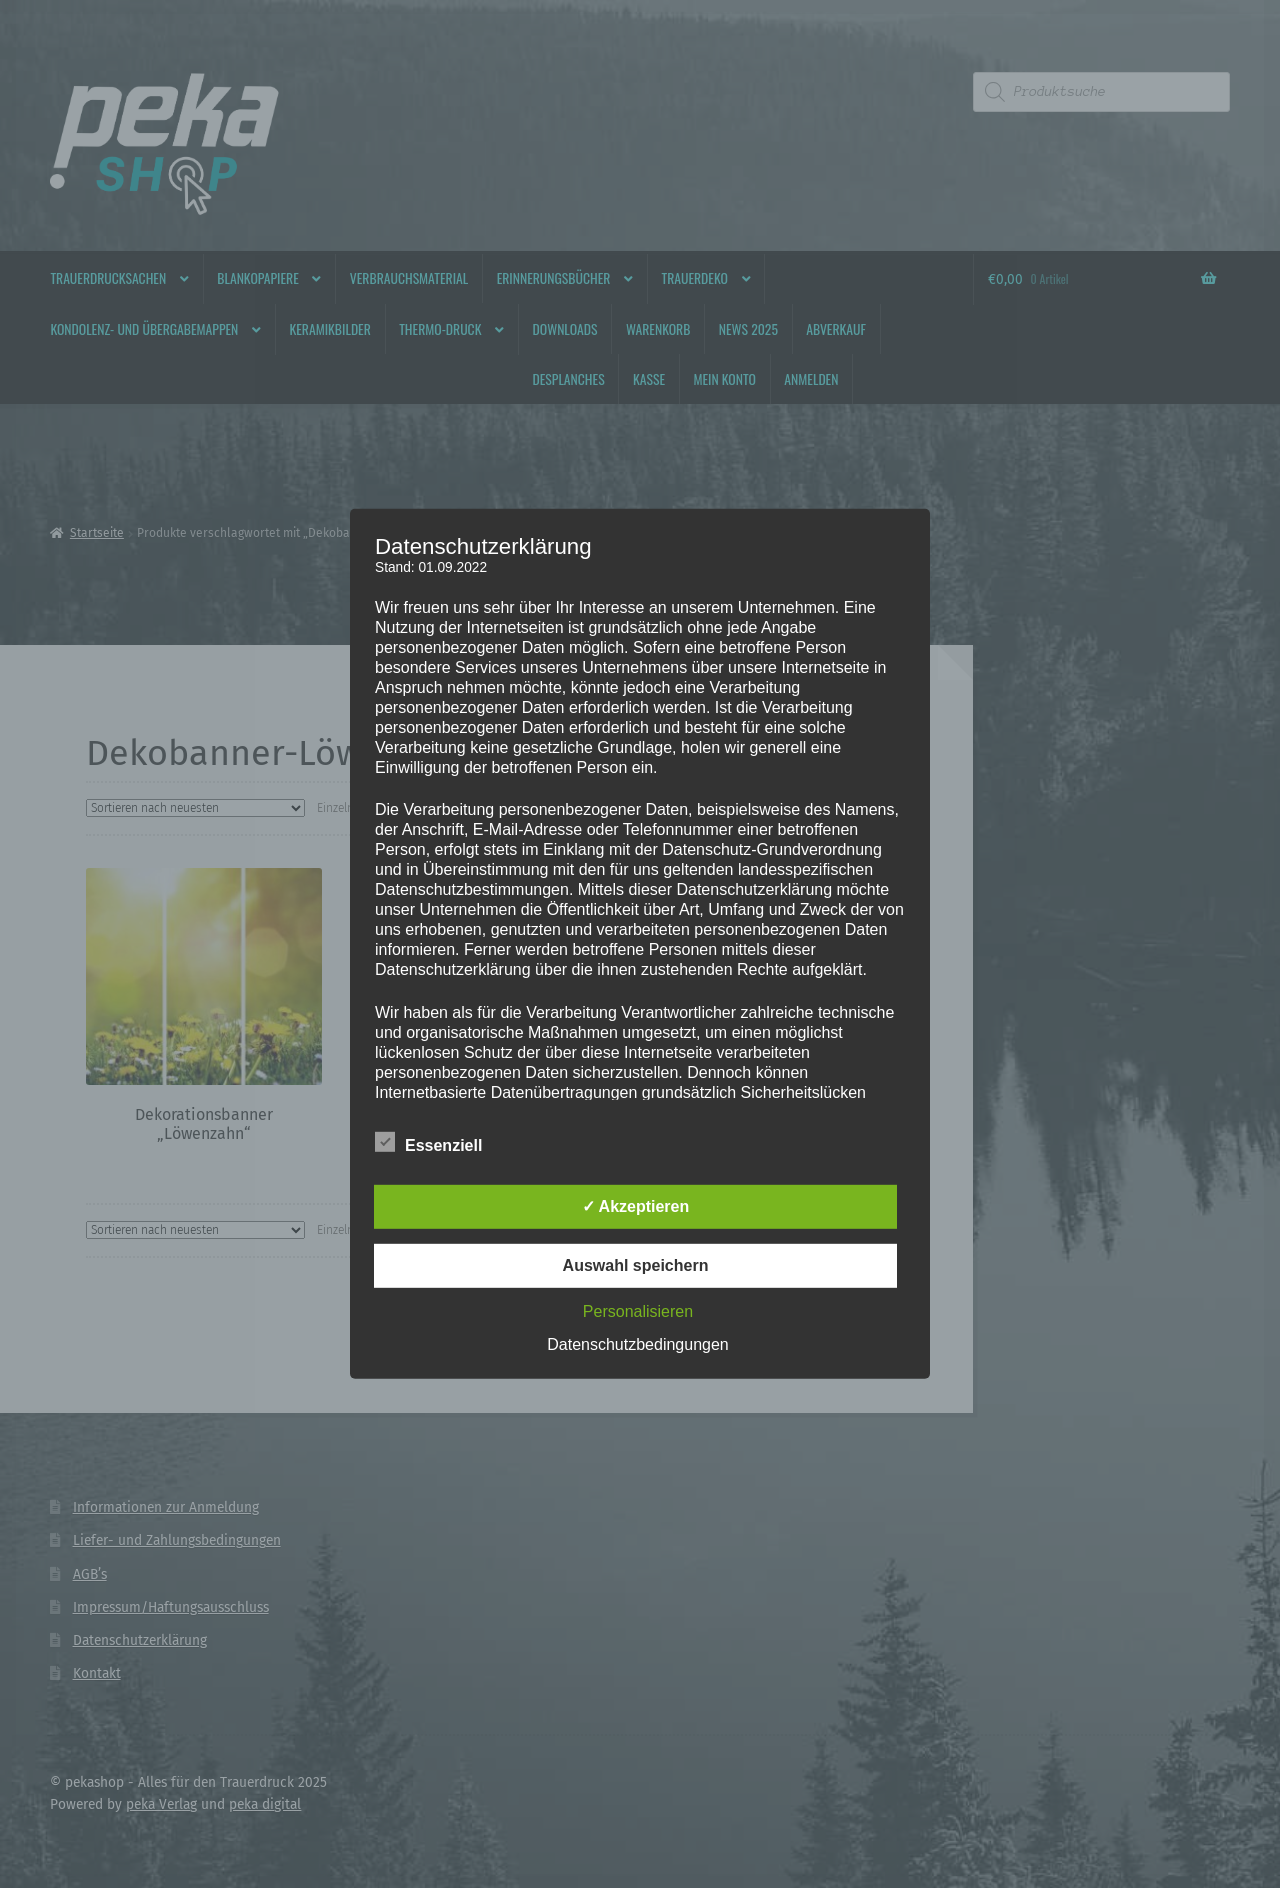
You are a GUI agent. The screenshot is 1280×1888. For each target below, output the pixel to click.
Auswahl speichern (636, 1265)
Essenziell (428, 1142)
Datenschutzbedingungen (637, 1344)
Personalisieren (638, 1311)
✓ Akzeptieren (636, 1206)
